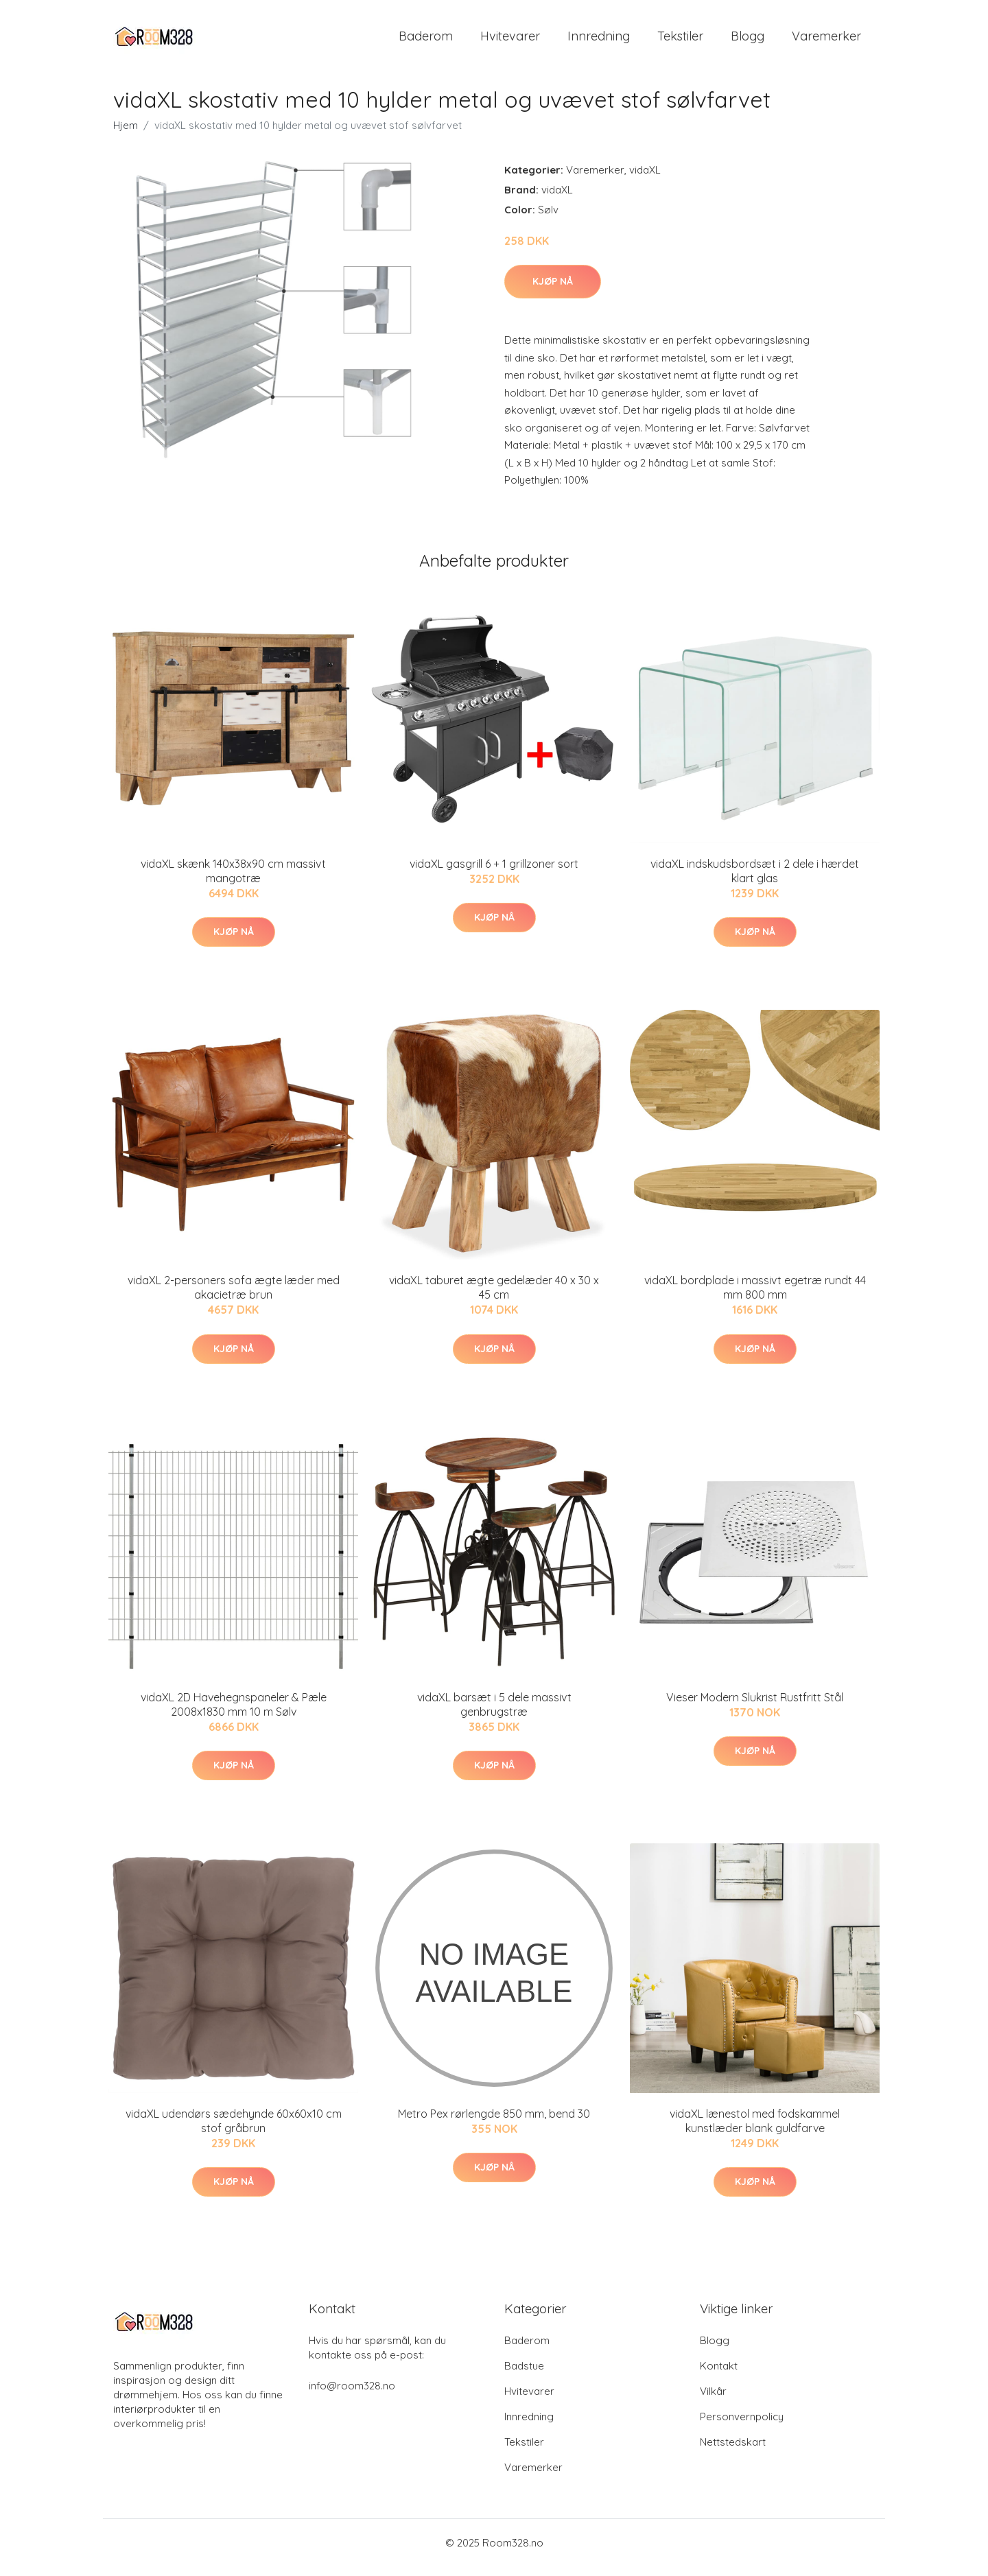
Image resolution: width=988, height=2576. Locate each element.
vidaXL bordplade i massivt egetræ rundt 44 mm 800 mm (755, 1297)
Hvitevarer (510, 41)
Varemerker (826, 41)
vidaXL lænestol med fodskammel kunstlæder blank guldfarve (755, 2130)
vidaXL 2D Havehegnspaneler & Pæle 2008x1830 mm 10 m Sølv (234, 1714)
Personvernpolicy (742, 2426)
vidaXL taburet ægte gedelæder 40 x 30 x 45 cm (494, 1297)
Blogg (747, 41)
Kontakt (719, 2375)
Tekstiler (680, 41)
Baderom (426, 41)
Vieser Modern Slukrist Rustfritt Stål (754, 1707)
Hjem (125, 134)
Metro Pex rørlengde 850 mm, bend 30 (494, 2123)
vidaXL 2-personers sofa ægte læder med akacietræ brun (234, 1297)
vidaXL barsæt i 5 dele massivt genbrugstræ (494, 1714)
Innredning (598, 41)
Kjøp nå (552, 291)
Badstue (524, 2375)
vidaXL (645, 179)
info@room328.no (352, 2395)
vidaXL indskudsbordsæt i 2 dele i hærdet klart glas (754, 880)
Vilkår (713, 2400)
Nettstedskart (733, 2451)
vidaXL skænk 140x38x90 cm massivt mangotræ (233, 880)
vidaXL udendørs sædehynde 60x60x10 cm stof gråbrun (234, 2130)
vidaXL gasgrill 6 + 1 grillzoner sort (494, 873)
